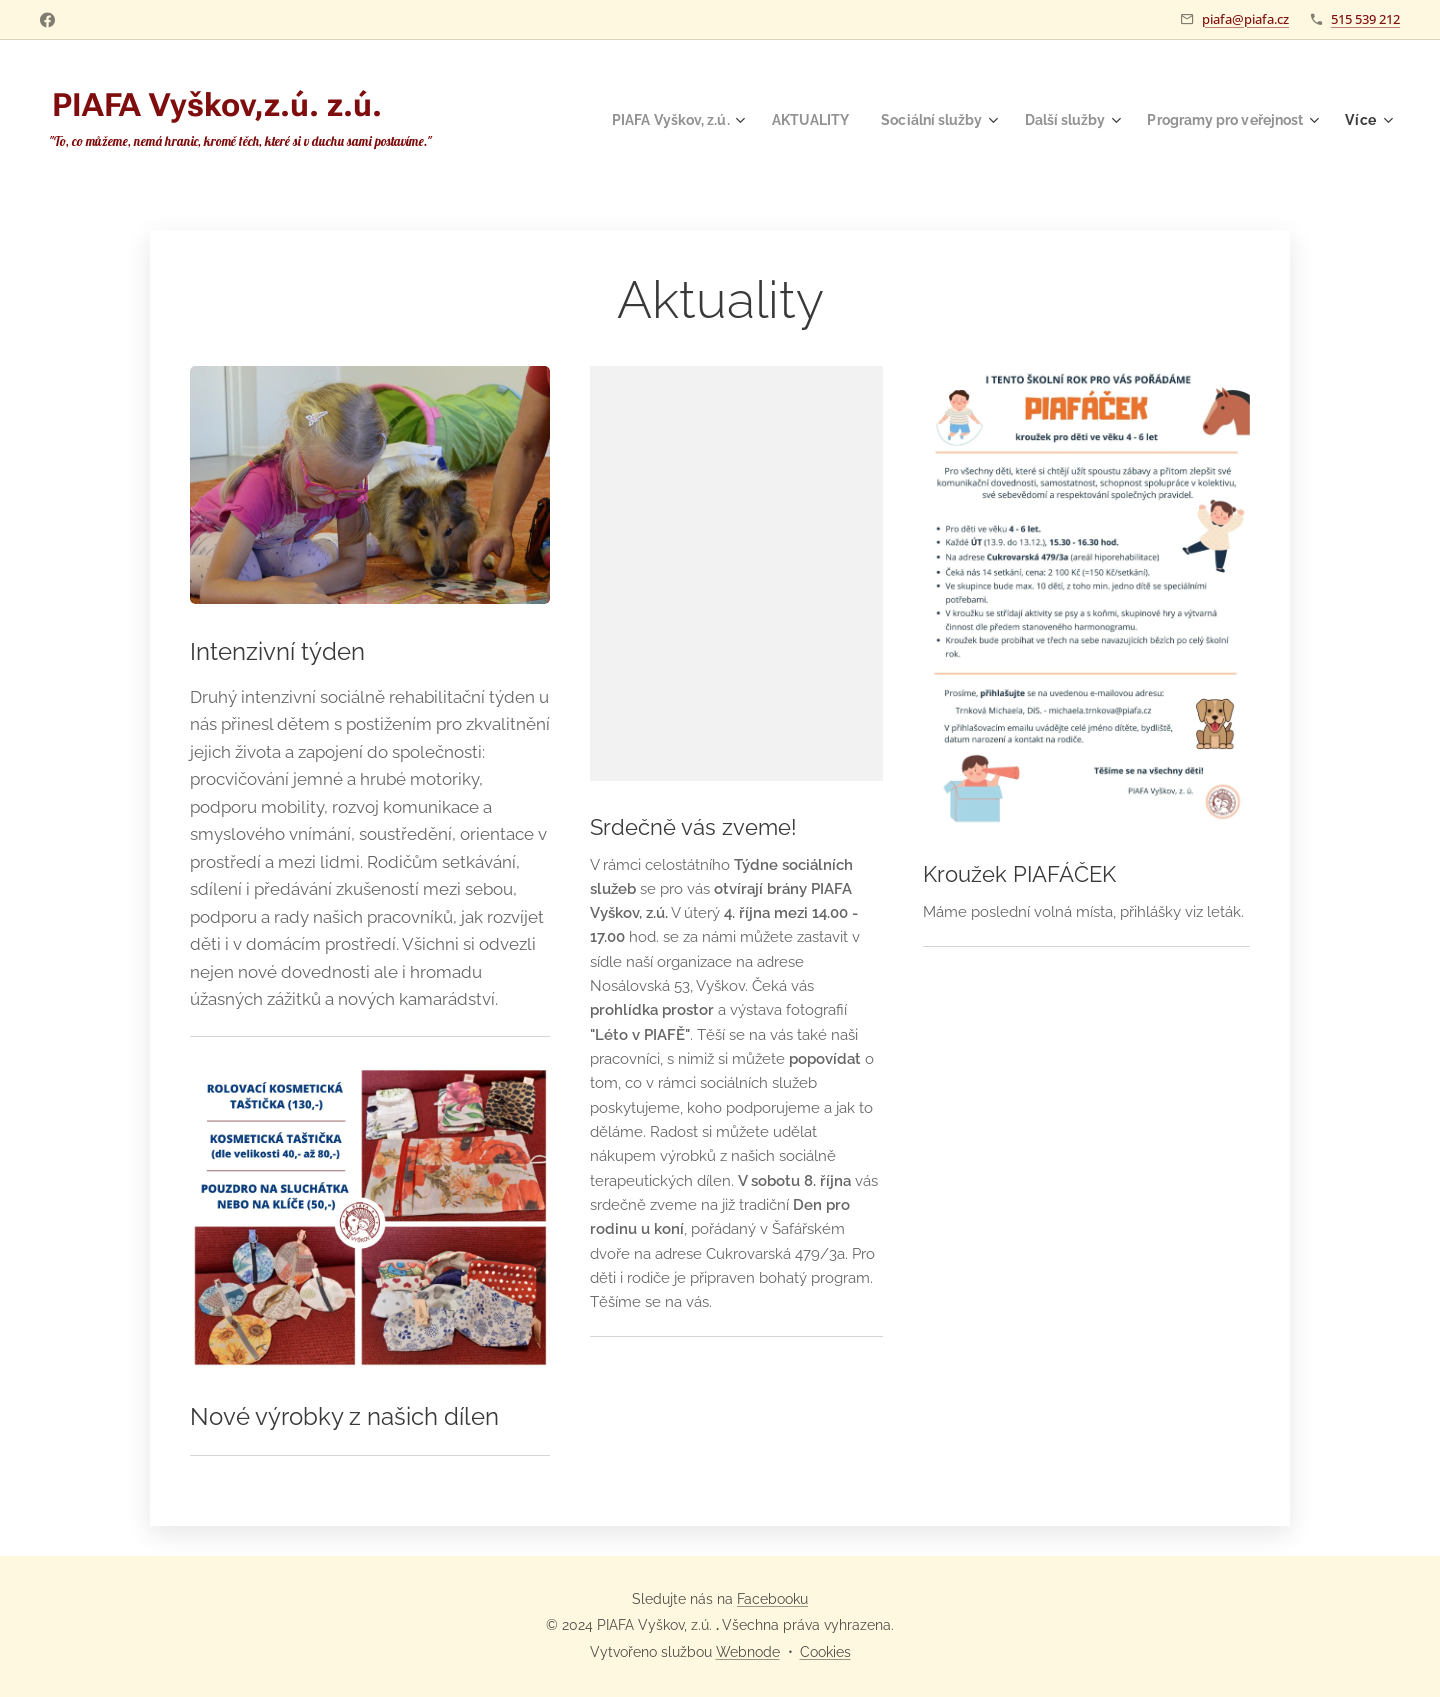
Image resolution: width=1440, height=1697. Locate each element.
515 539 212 (1365, 19)
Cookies (825, 1652)
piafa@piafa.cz (1245, 19)
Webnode (748, 1652)
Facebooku (772, 1599)
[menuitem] (640, 120)
